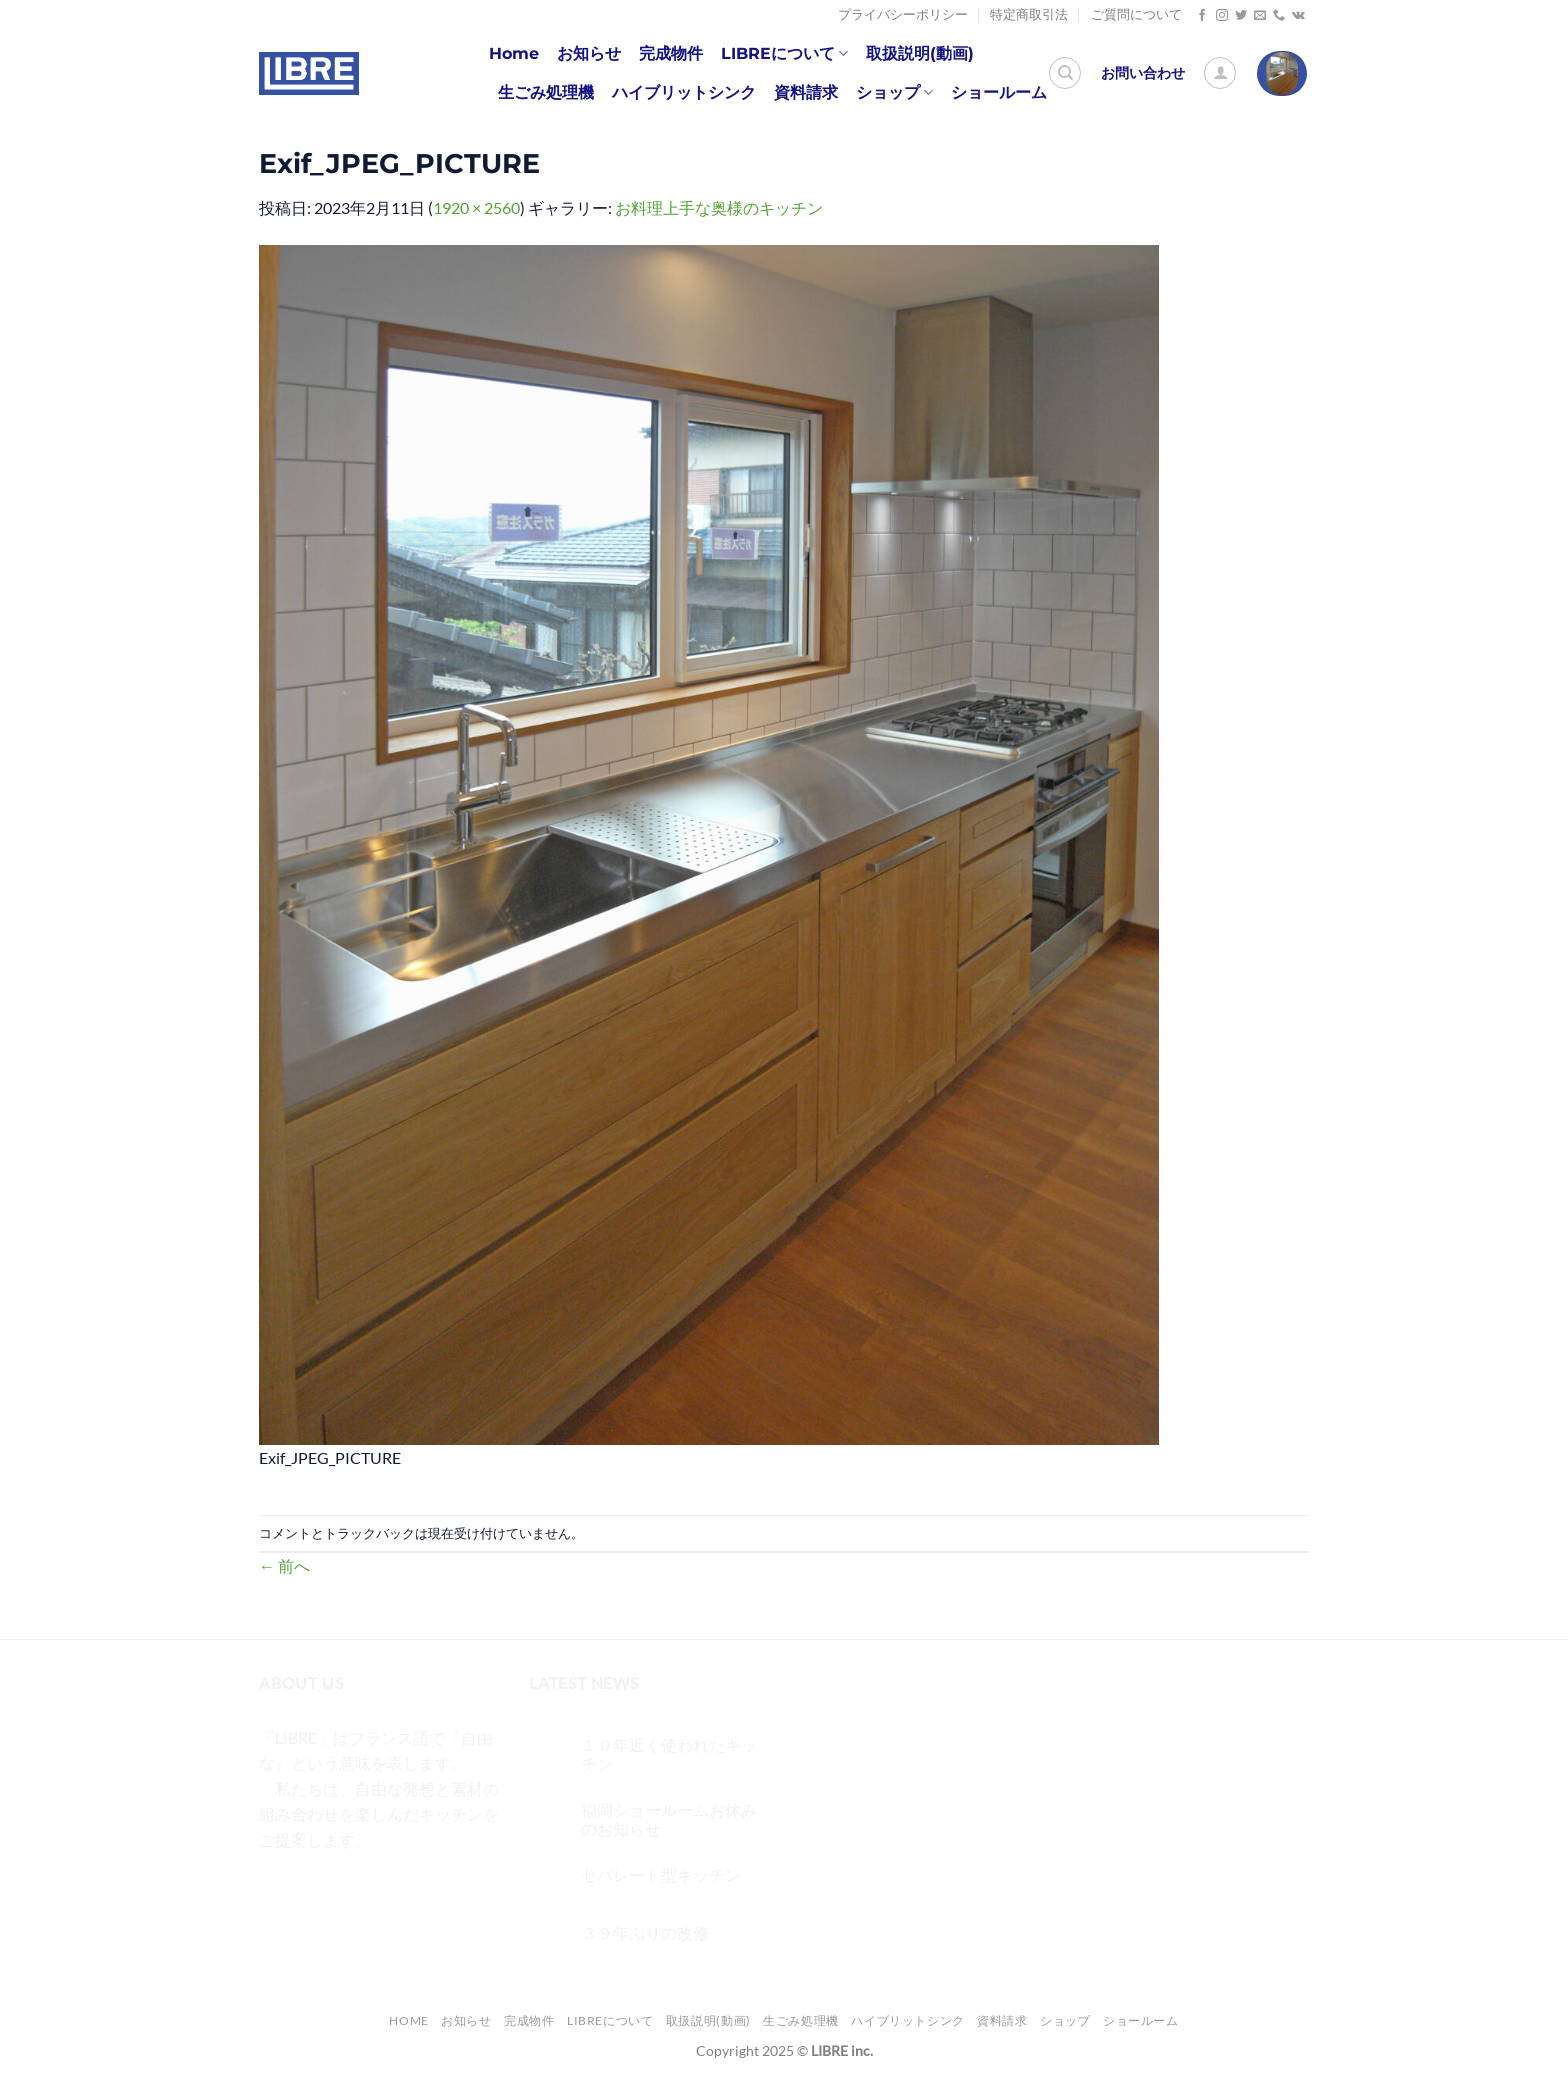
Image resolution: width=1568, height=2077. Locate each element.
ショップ (894, 93)
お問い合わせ (1143, 73)
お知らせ (589, 53)
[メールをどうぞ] (1260, 16)
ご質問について (1136, 14)
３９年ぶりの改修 (645, 1932)
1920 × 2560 (476, 207)
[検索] (1065, 73)
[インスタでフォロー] (1222, 16)
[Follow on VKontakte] (1298, 16)
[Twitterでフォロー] (1241, 16)
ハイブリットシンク (684, 92)
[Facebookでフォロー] (1202, 16)
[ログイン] (1220, 73)
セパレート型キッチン (661, 1874)
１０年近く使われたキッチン (669, 1754)
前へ (284, 1565)
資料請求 (806, 92)
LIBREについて (784, 54)
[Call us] (1279, 16)
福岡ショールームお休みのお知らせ (669, 1819)
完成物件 (671, 53)
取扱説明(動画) (920, 53)
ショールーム (999, 92)
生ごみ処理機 (546, 92)
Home (514, 53)
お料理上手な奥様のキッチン (719, 207)
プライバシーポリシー (903, 14)
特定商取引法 (1029, 14)
